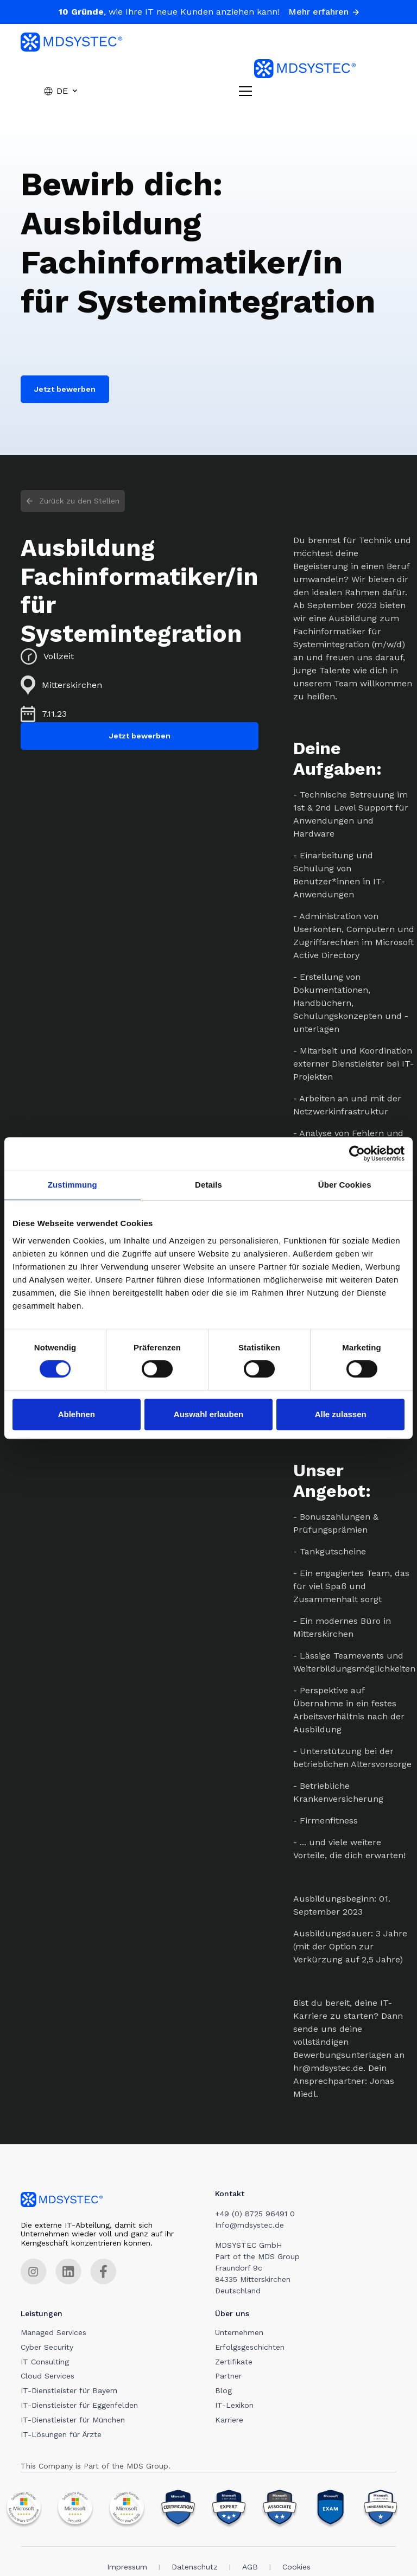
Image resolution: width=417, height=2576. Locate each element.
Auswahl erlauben (208, 1414)
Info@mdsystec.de (251, 2225)
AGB (250, 2568)
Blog (225, 2392)
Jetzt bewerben (65, 389)
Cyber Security (47, 2348)
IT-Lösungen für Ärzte (61, 2435)
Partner (230, 2377)
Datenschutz (195, 2568)
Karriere (231, 2421)
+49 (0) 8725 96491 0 (257, 2213)
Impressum (127, 2568)
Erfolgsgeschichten (252, 2348)
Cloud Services (47, 2377)
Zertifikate (236, 2362)
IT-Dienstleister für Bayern (69, 2392)
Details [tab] (208, 1184)
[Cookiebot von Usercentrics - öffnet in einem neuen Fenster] (357, 1153)
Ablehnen (76, 1414)
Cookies (296, 2568)
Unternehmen (241, 2334)
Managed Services (53, 2334)
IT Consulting (45, 2362)
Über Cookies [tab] (344, 1184)
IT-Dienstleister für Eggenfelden (79, 2406)
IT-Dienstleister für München (73, 2421)
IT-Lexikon (236, 2406)
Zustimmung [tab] (72, 1184)
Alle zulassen (341, 1414)
